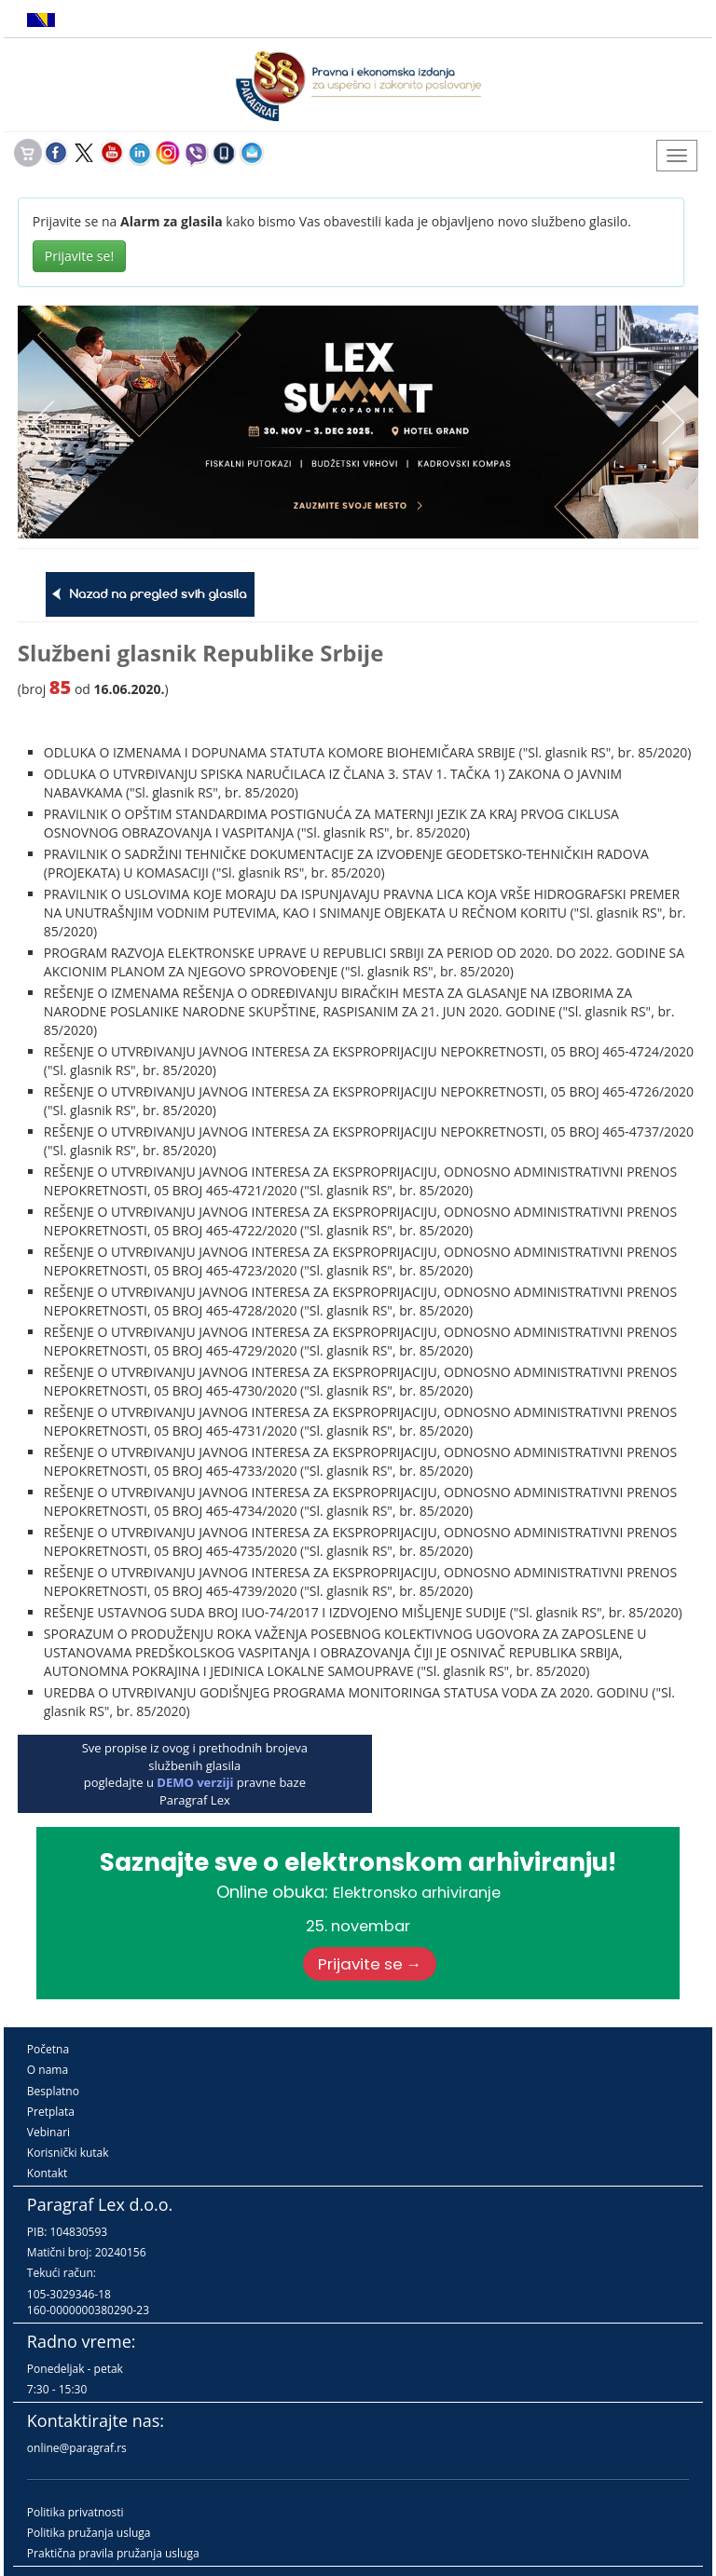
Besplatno (53, 2091)
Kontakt (47, 2173)
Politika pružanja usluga (89, 2533)
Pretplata (51, 2111)
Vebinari (48, 2132)
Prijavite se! (79, 256)
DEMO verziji (195, 1782)
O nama (47, 2070)
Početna (48, 2049)
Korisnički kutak (68, 2152)
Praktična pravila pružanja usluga (113, 2553)
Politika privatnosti (75, 2512)
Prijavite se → (370, 1964)
